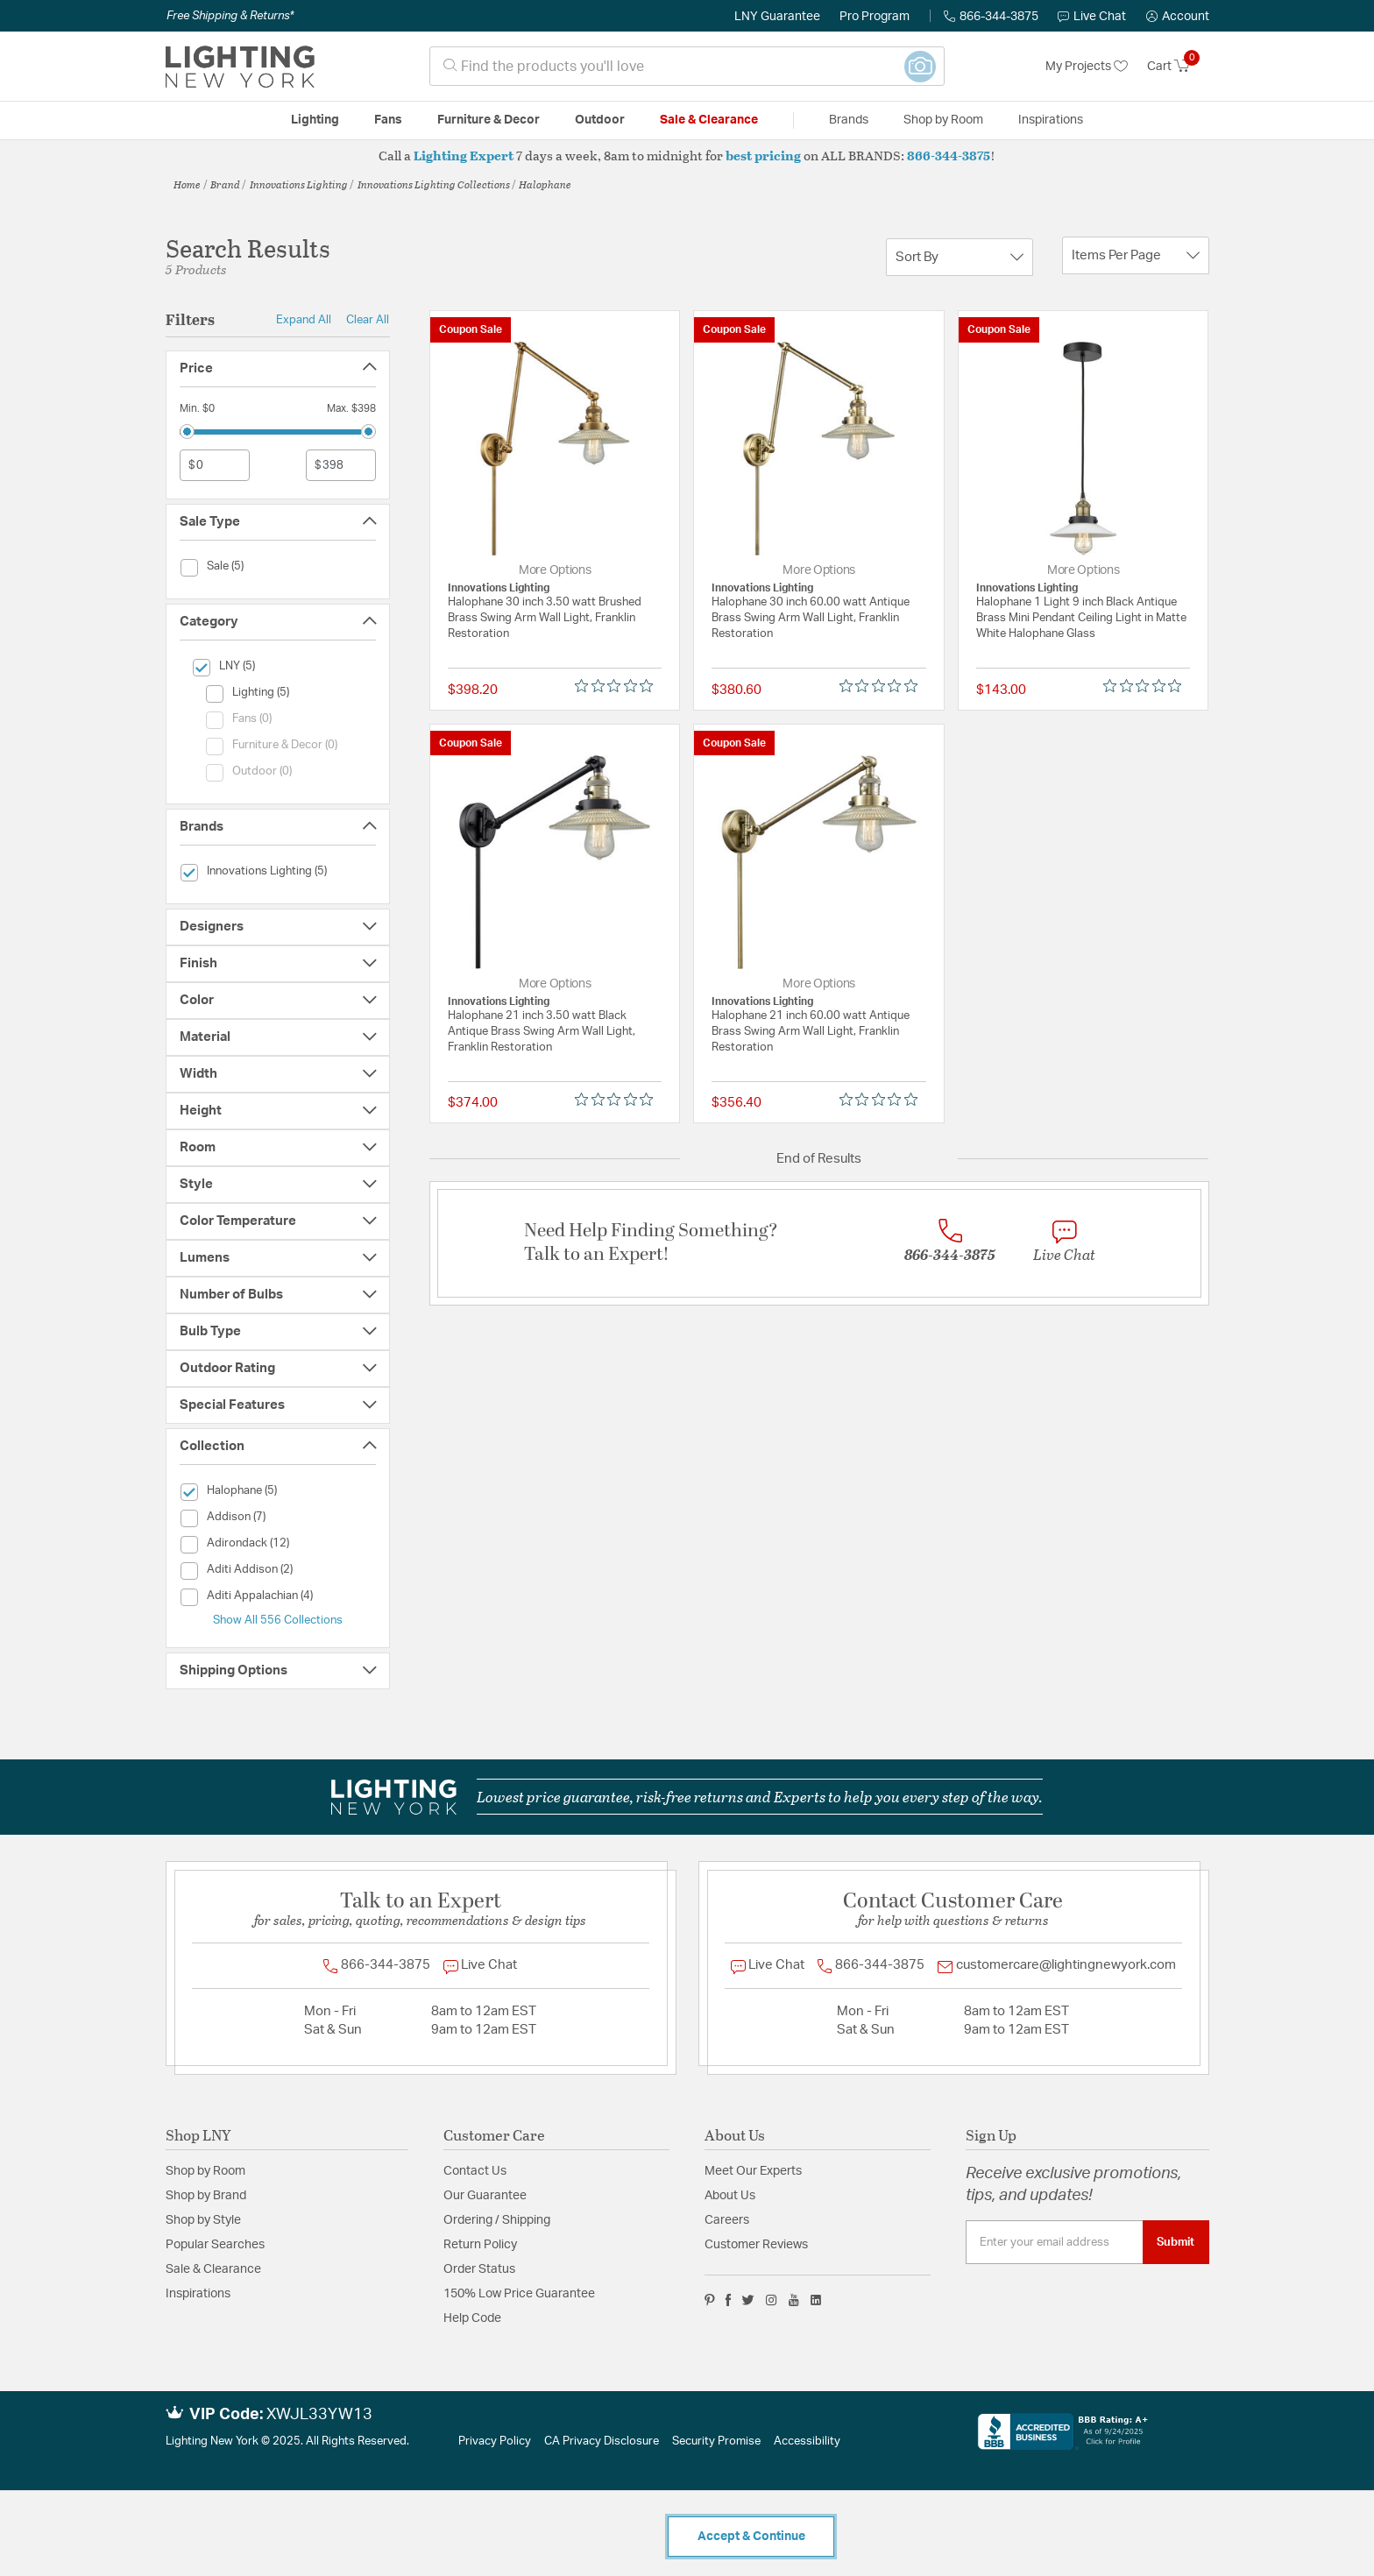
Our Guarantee (485, 2196)
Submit (1175, 2242)
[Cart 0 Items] (1178, 66)
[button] (1177, 17)
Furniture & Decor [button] (488, 120)
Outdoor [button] (600, 120)
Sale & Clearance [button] (709, 120)
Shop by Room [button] (943, 120)
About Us (730, 2196)
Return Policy (480, 2245)
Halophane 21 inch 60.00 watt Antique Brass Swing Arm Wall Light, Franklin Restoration (811, 1031)
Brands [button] (848, 120)
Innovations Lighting (299, 184)
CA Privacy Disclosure (601, 2441)
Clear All (367, 320)
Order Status (479, 2269)
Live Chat (1092, 17)
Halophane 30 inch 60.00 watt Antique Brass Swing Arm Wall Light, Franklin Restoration (811, 618)
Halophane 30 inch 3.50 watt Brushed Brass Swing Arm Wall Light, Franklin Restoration (544, 618)
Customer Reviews (756, 2245)
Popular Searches (215, 2245)
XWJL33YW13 (319, 2415)
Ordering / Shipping (496, 2220)
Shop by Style (203, 2220)
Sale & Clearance (213, 2269)
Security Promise (716, 2441)
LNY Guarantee (777, 17)
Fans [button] (388, 120)
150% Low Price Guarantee (519, 2294)
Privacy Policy (494, 2441)
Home (187, 184)
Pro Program (874, 17)
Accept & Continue (751, 2536)
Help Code (472, 2318)
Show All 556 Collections (278, 1620)
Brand (225, 184)
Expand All (303, 320)
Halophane (545, 184)
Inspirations (198, 2294)
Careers (727, 2220)
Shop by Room (205, 2171)
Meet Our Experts (753, 2171)
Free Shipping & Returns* (230, 16)
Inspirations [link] (1050, 120)
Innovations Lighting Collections (434, 184)
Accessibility (807, 2441)
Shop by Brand (206, 2196)
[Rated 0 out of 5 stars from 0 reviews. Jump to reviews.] (618, 686)
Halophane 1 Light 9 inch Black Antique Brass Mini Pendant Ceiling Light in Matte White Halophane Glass (1081, 618)
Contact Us (474, 2171)
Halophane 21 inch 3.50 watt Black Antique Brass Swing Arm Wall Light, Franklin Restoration (541, 1031)
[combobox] (687, 66)
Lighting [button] (315, 120)
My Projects (1086, 66)
